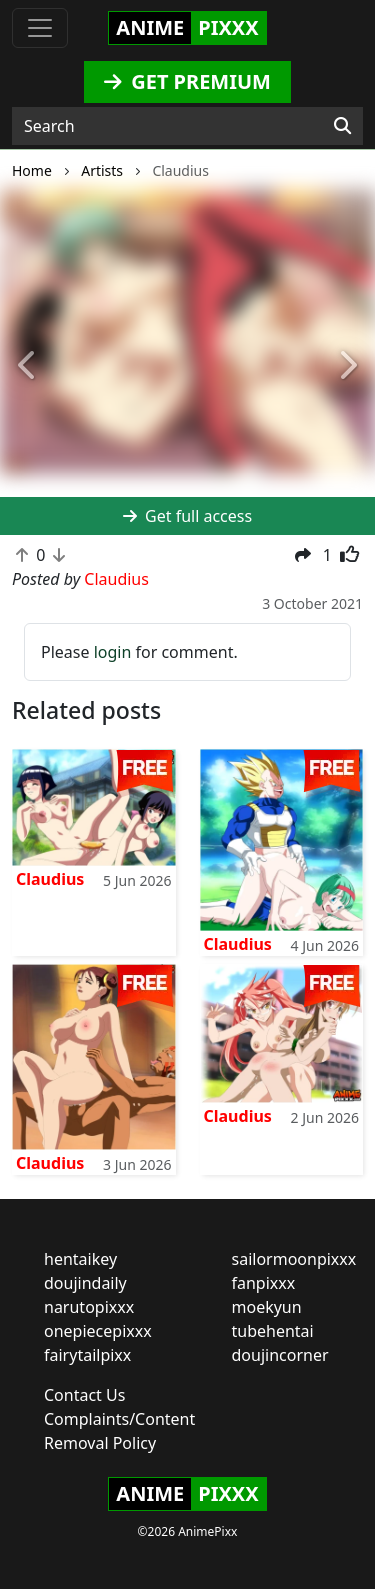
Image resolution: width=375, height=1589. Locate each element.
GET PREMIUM (187, 81)
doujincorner (280, 1355)
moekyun (267, 1307)
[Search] (342, 126)
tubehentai (273, 1331)
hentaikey (80, 1259)
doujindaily (85, 1283)
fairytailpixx (87, 1355)
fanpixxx (264, 1283)
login (113, 652)
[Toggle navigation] (40, 28)
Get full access (187, 516)
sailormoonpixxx (294, 1259)
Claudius (50, 879)
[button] (28, 367)
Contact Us (84, 1395)
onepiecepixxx (98, 1331)
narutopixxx (89, 1307)
